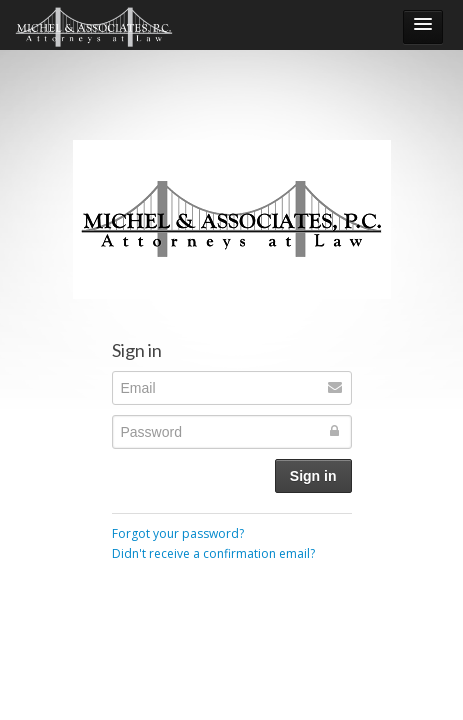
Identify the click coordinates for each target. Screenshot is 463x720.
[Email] (232, 388)
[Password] (232, 432)
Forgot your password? (178, 533)
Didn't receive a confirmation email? (213, 553)
